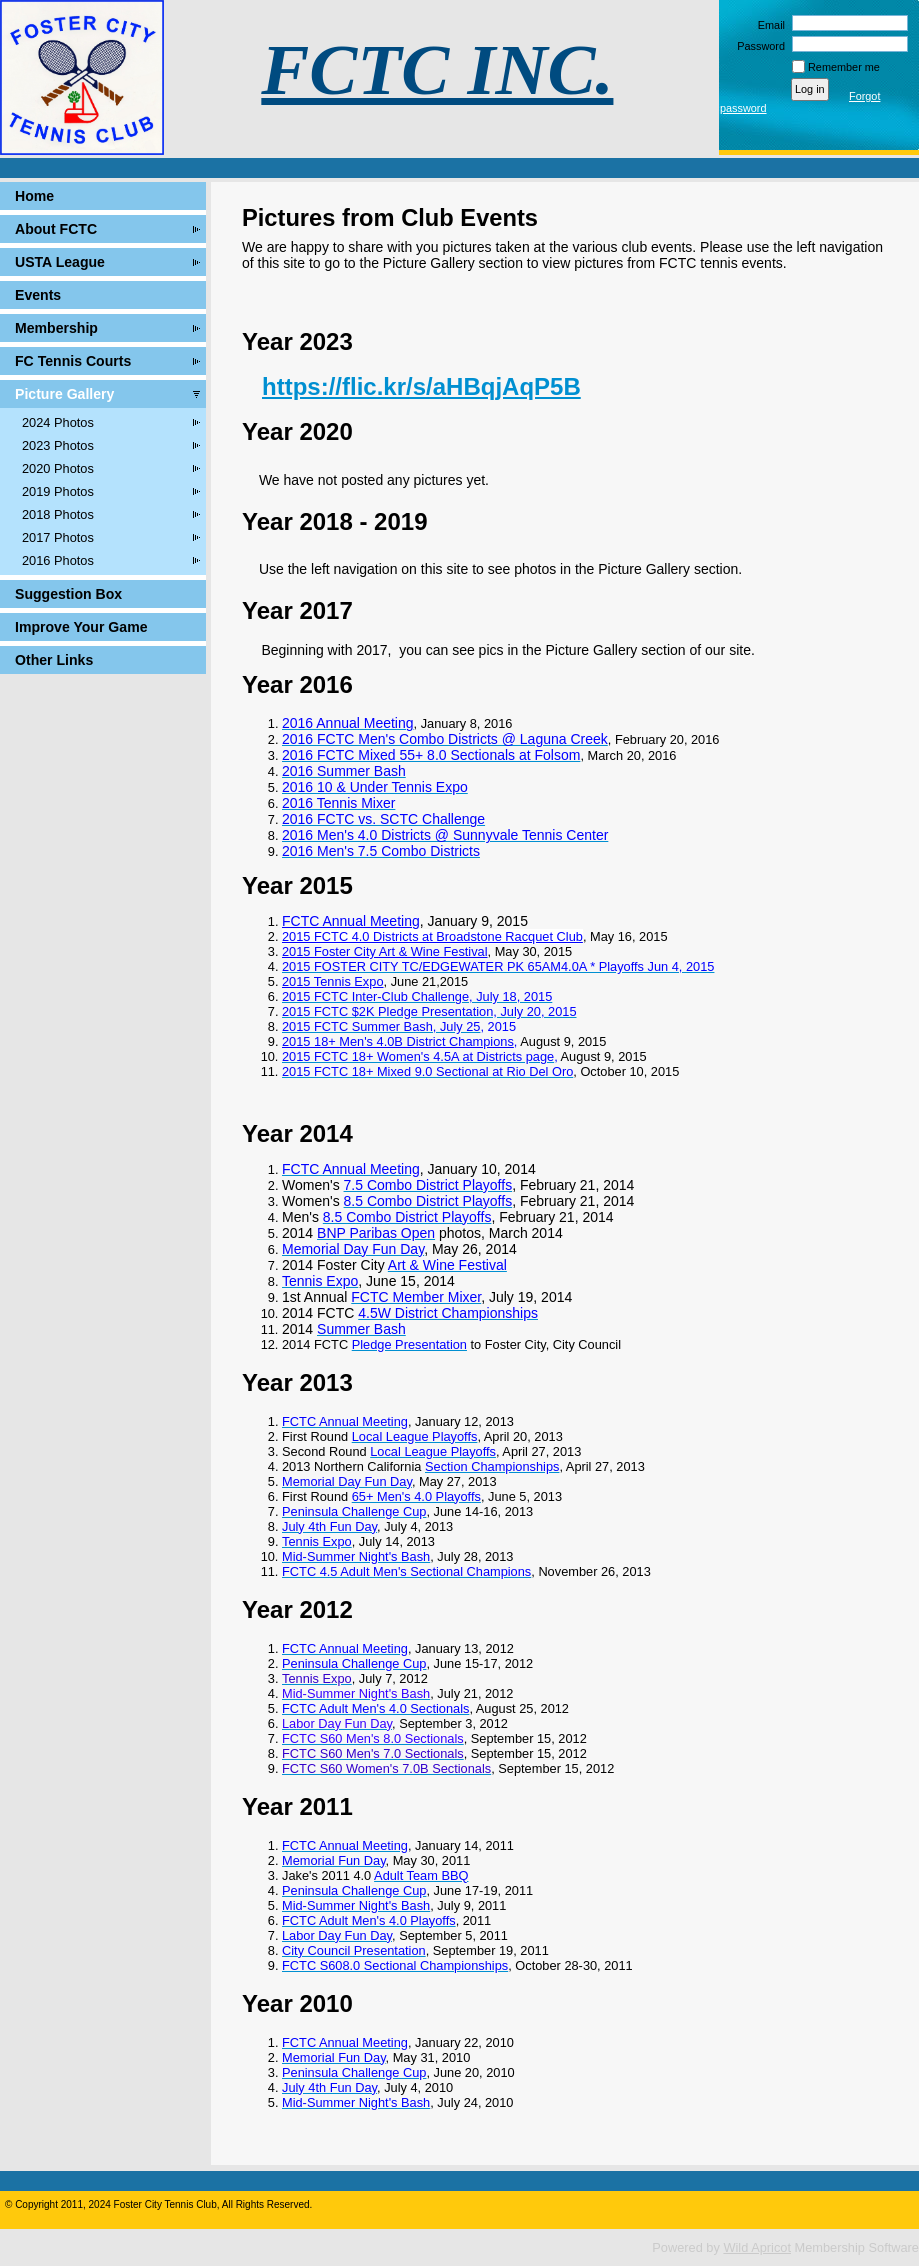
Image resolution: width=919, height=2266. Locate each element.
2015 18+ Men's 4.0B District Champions (398, 1041)
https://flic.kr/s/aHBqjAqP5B (421, 386)
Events (38, 295)
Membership (56, 328)
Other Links (54, 660)
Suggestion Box (68, 594)
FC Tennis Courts (73, 361)
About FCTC (56, 229)
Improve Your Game (81, 627)
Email (768, 25)
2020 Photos (58, 468)
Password (757, 46)
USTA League (60, 262)
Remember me (844, 67)
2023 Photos (58, 445)
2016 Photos (58, 560)
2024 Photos (58, 422)
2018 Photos (58, 514)
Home (34, 196)
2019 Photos (58, 491)
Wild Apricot (757, 2247)
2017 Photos (58, 537)
